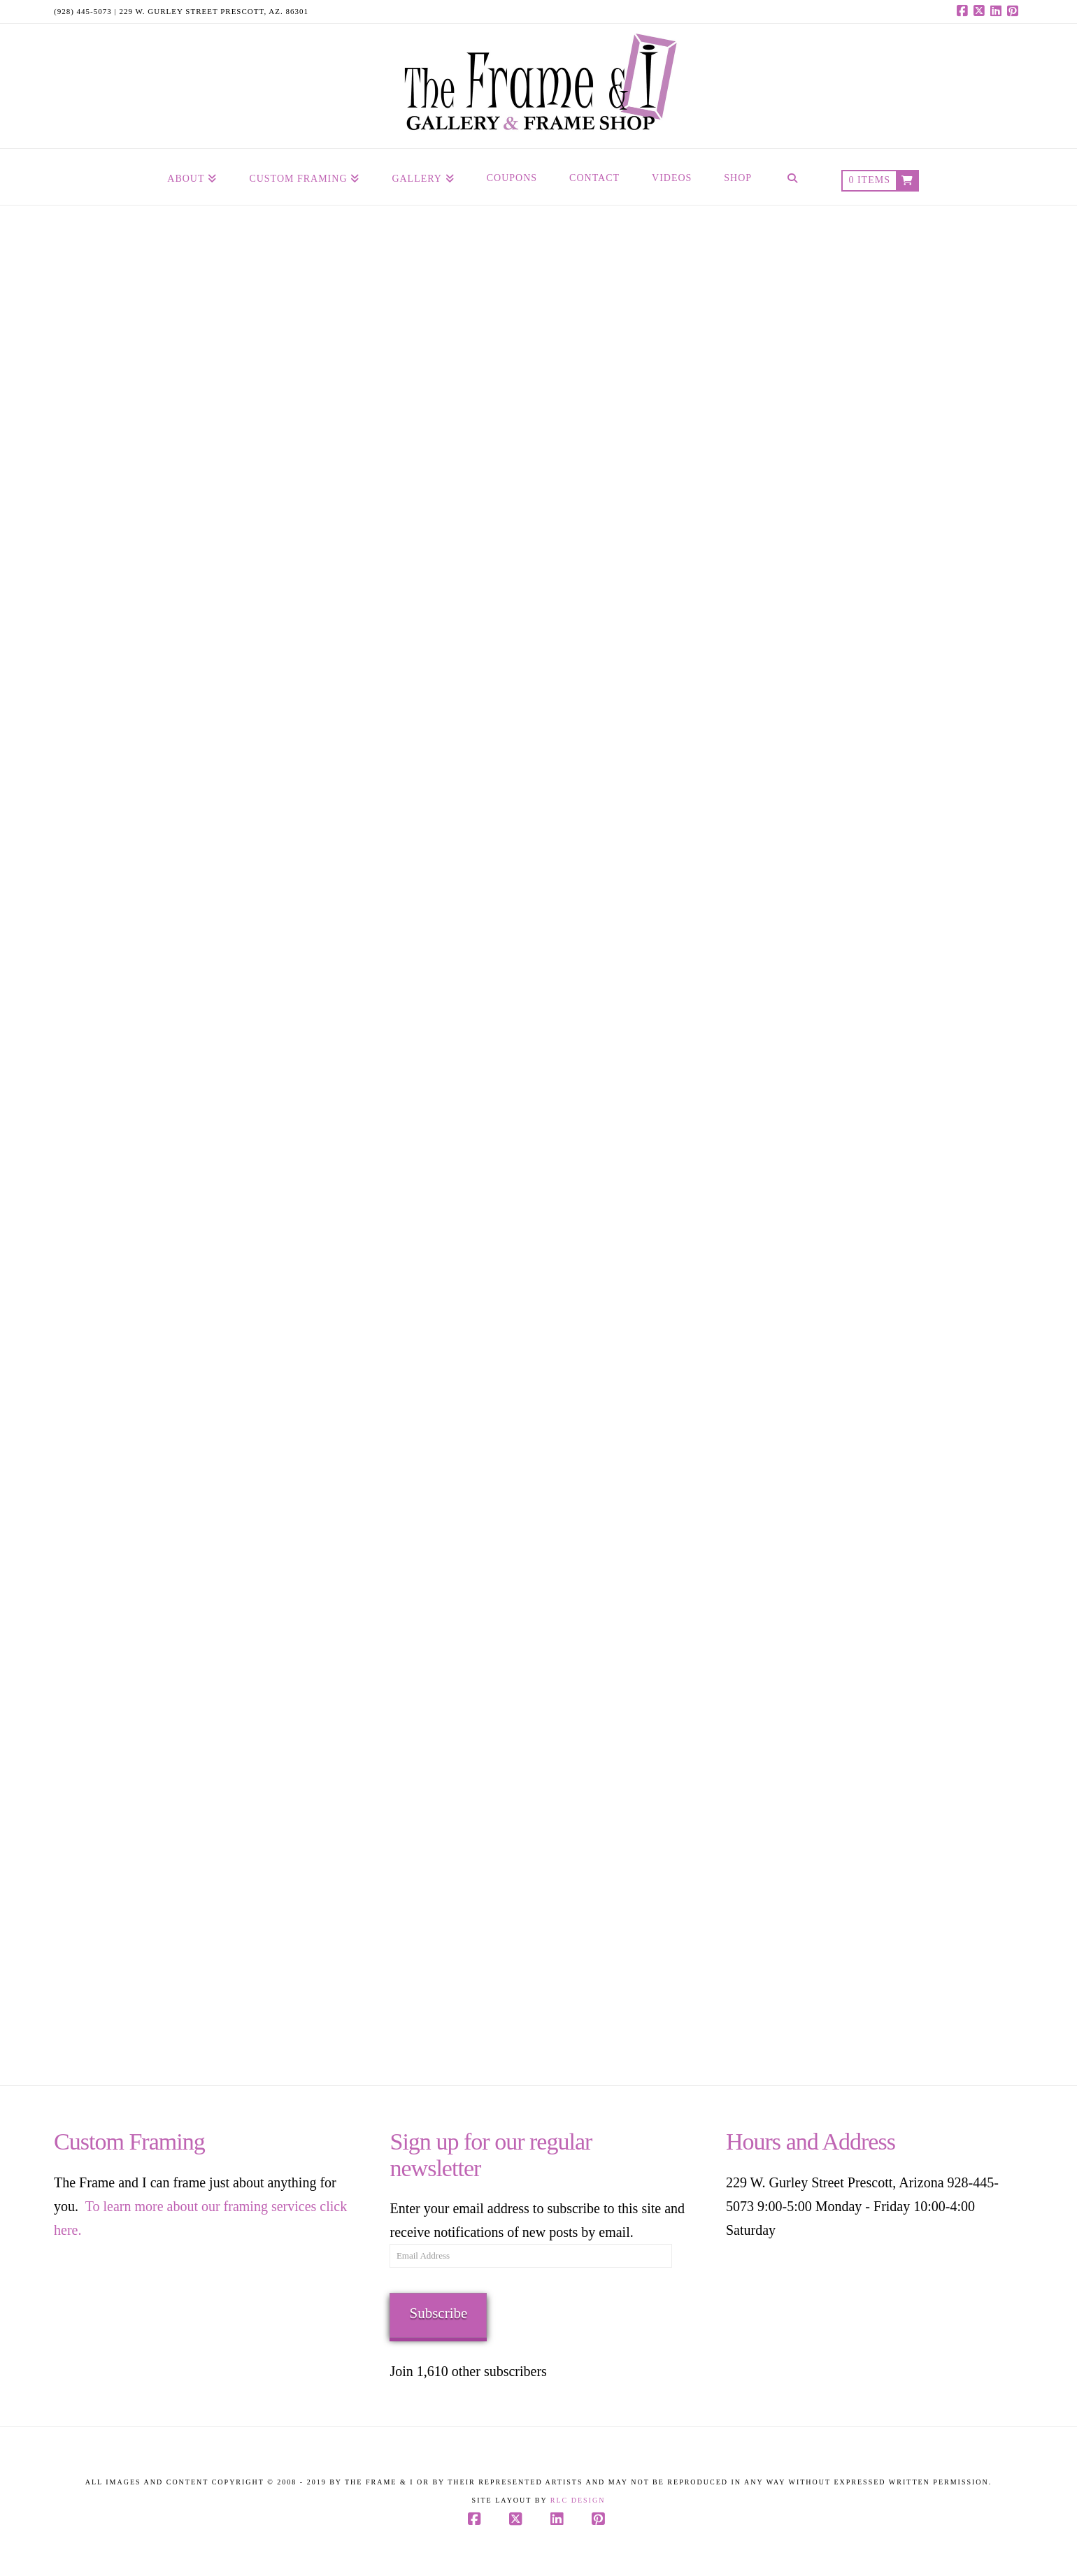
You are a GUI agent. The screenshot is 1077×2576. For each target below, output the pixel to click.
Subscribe (438, 2313)
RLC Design (578, 2500)
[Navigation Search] (792, 177)
